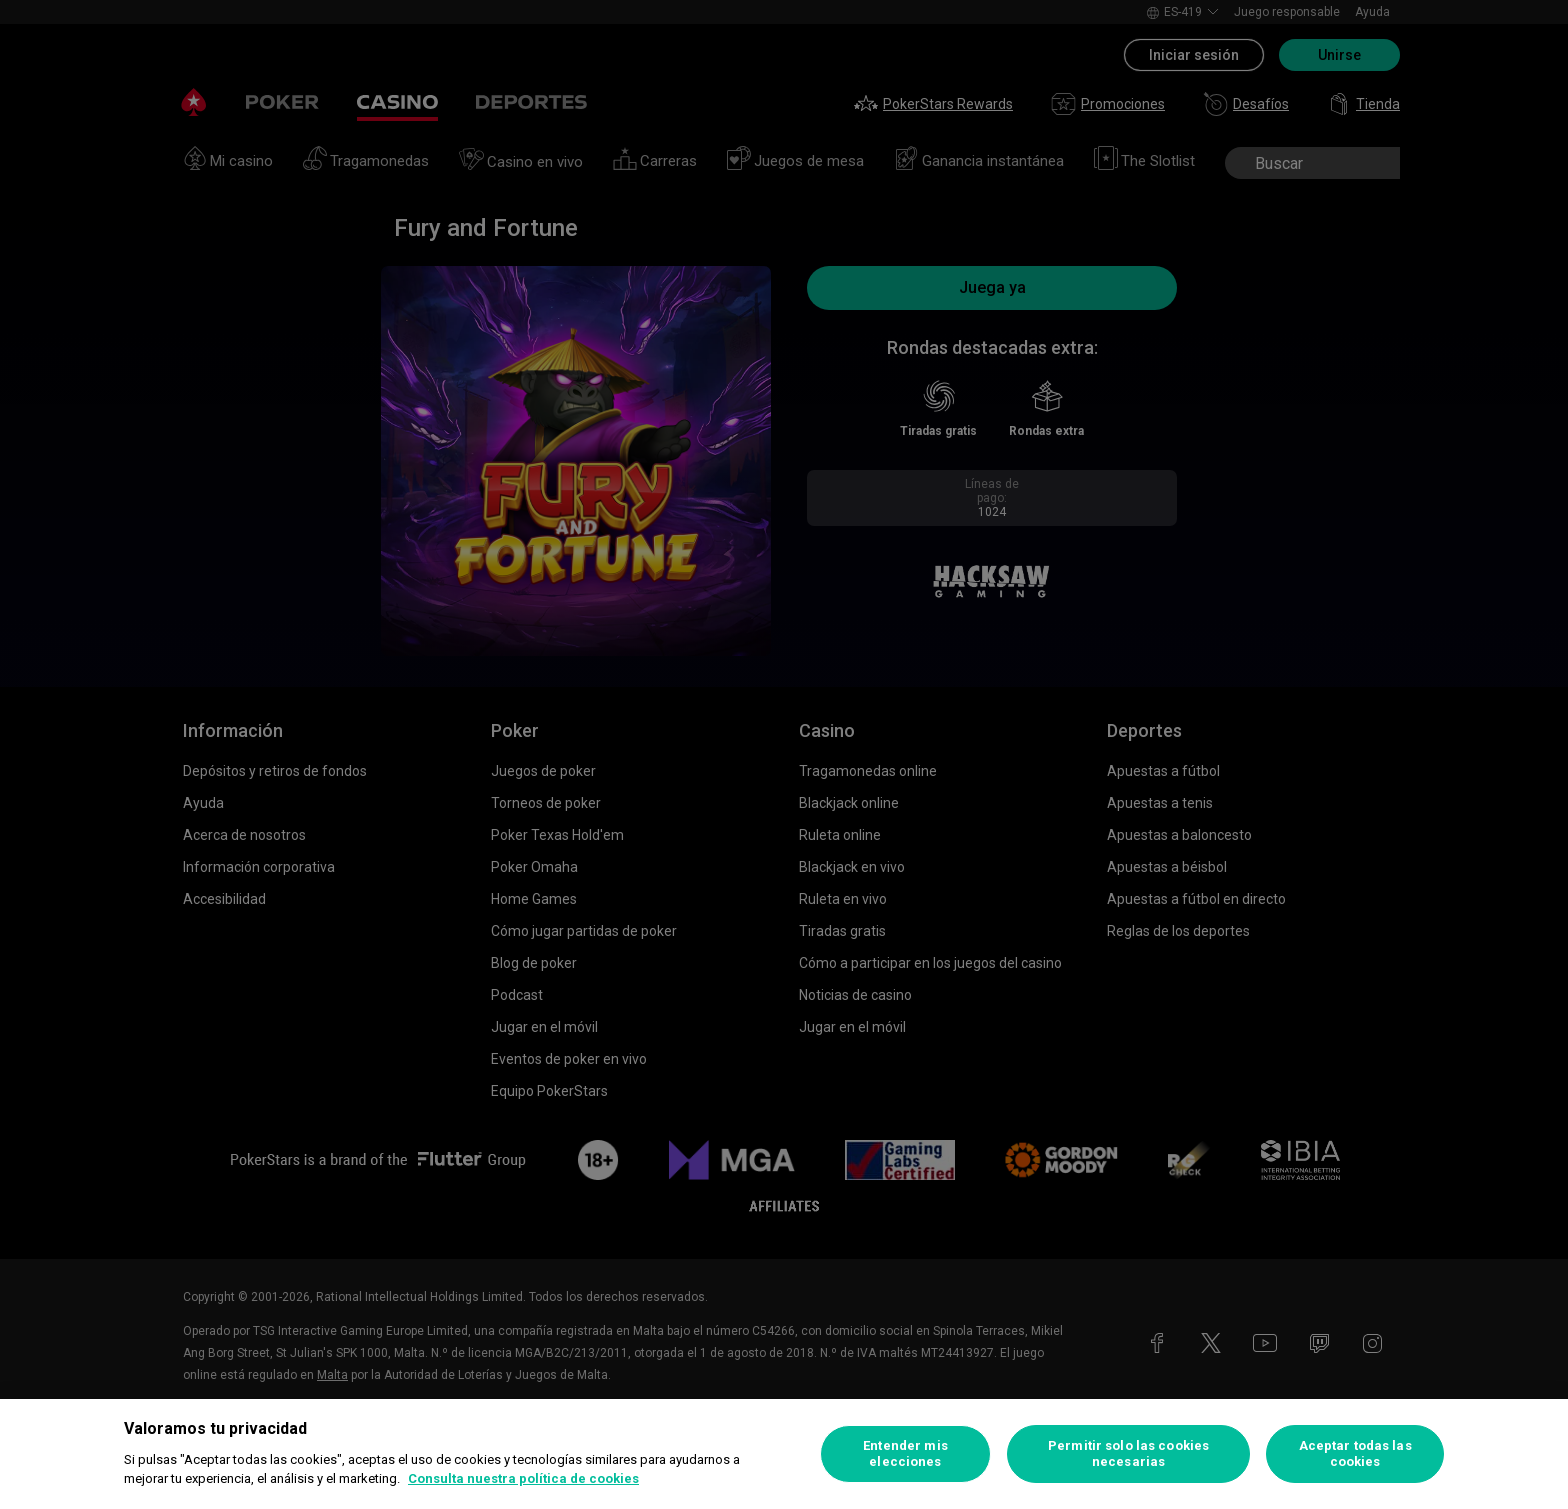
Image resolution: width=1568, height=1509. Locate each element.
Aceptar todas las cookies (1355, 1453)
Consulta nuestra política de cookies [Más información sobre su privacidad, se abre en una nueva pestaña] (523, 1478)
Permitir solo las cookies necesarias (1128, 1453)
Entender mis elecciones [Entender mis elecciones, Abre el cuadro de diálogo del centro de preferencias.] (905, 1453)
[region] (784, 1454)
